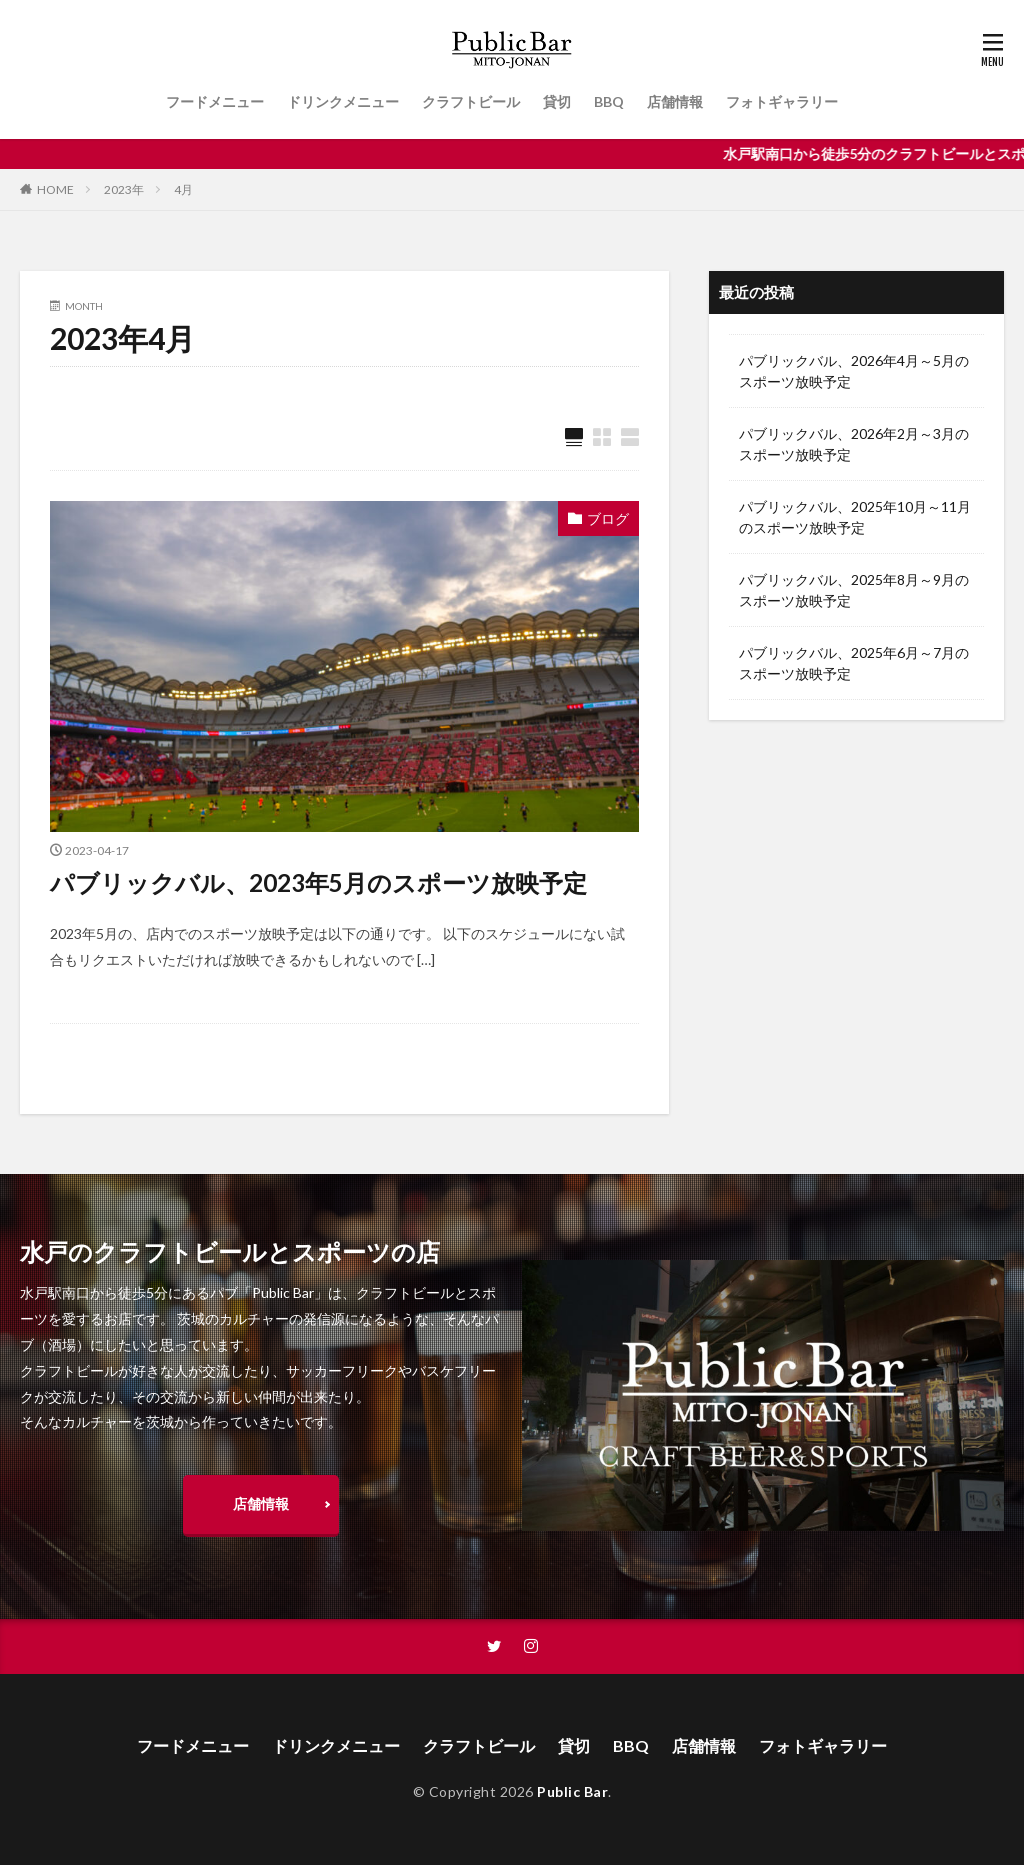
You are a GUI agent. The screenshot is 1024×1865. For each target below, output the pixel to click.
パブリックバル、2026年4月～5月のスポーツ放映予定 (854, 371)
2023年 (124, 189)
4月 (183, 189)
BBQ (609, 101)
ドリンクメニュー (343, 101)
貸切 (557, 101)
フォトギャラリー (782, 101)
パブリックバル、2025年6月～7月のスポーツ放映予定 (854, 663)
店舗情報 (675, 101)
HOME (55, 189)
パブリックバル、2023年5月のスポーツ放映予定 (318, 882)
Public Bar (572, 1791)
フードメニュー (215, 101)
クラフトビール (471, 101)
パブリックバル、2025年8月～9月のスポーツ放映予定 (854, 590)
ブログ (608, 518)
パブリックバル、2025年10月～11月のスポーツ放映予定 (855, 517)
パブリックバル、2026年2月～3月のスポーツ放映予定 (854, 444)
